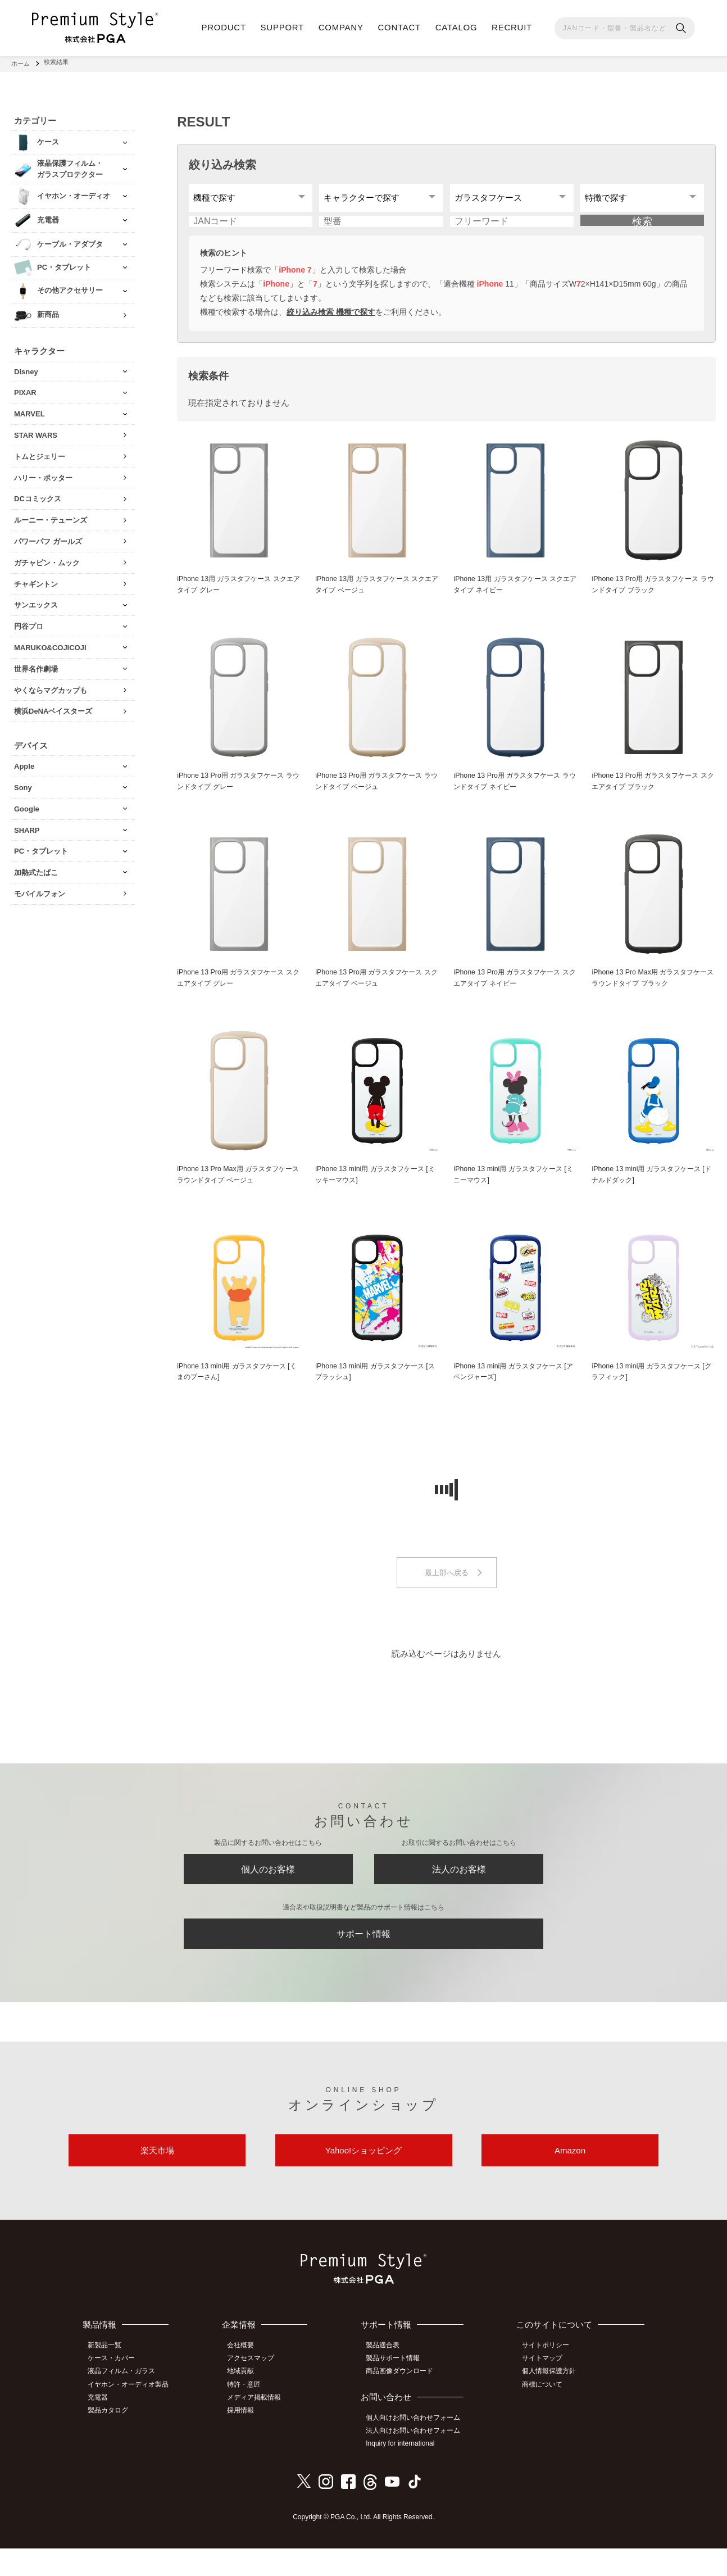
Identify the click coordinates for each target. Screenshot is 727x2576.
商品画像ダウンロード (404, 2401)
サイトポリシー (548, 2376)
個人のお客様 (268, 1888)
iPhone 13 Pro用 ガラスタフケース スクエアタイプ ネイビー (515, 991)
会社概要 (246, 2376)
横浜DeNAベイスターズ (53, 708)
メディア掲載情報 (260, 2426)
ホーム (20, 61)
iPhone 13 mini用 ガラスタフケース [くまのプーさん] (235, 1387)
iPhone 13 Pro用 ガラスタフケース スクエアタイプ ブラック (653, 793)
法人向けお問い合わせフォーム (417, 2460)
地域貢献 (246, 2401)
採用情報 (246, 2439)
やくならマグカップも (50, 686)
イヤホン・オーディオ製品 (131, 2414)
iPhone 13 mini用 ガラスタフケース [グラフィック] (650, 1387)
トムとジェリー (39, 452)
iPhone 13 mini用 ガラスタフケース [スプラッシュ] (373, 1387)
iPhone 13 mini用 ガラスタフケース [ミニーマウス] (511, 1189)
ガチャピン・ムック (47, 559)
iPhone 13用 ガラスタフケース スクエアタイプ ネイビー (512, 595)
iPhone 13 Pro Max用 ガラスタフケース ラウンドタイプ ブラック (653, 991)
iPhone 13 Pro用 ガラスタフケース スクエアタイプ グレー (239, 991)
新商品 (48, 311)
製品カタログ (111, 2439)
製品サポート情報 (397, 2389)
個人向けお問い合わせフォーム (417, 2447)
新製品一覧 (108, 2376)
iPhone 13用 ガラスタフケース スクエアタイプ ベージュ (374, 595)
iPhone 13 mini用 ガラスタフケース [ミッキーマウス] (373, 1189)
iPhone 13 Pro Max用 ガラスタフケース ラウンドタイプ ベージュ (238, 1189)
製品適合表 (387, 2376)
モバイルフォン (39, 890)
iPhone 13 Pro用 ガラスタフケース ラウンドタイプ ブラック (653, 595)
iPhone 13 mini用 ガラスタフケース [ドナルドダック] (650, 1189)
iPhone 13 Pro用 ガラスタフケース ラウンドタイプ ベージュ (377, 793)
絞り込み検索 (222, 161)
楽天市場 (157, 2179)
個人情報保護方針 (552, 2401)
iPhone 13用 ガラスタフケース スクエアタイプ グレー (235, 595)
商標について (545, 2414)
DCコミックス (37, 495)
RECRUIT (512, 27)
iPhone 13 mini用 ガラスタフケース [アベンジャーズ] (511, 1387)
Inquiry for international (404, 2472)
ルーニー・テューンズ (50, 517)
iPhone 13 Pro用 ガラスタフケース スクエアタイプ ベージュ (377, 991)
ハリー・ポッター (43, 474)
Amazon (570, 2179)
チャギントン (36, 580)
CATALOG (456, 27)
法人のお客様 (459, 1888)
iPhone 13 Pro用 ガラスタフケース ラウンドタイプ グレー (239, 793)
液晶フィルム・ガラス (124, 2401)
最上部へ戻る (446, 1588)
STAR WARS (35, 431)
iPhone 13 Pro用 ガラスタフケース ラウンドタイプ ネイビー (515, 793)
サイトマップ (545, 2389)
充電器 (101, 2426)
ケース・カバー (114, 2389)
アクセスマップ (256, 2389)
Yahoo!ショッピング (363, 2179)
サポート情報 (363, 1957)
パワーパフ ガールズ (48, 537)
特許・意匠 (249, 2414)
